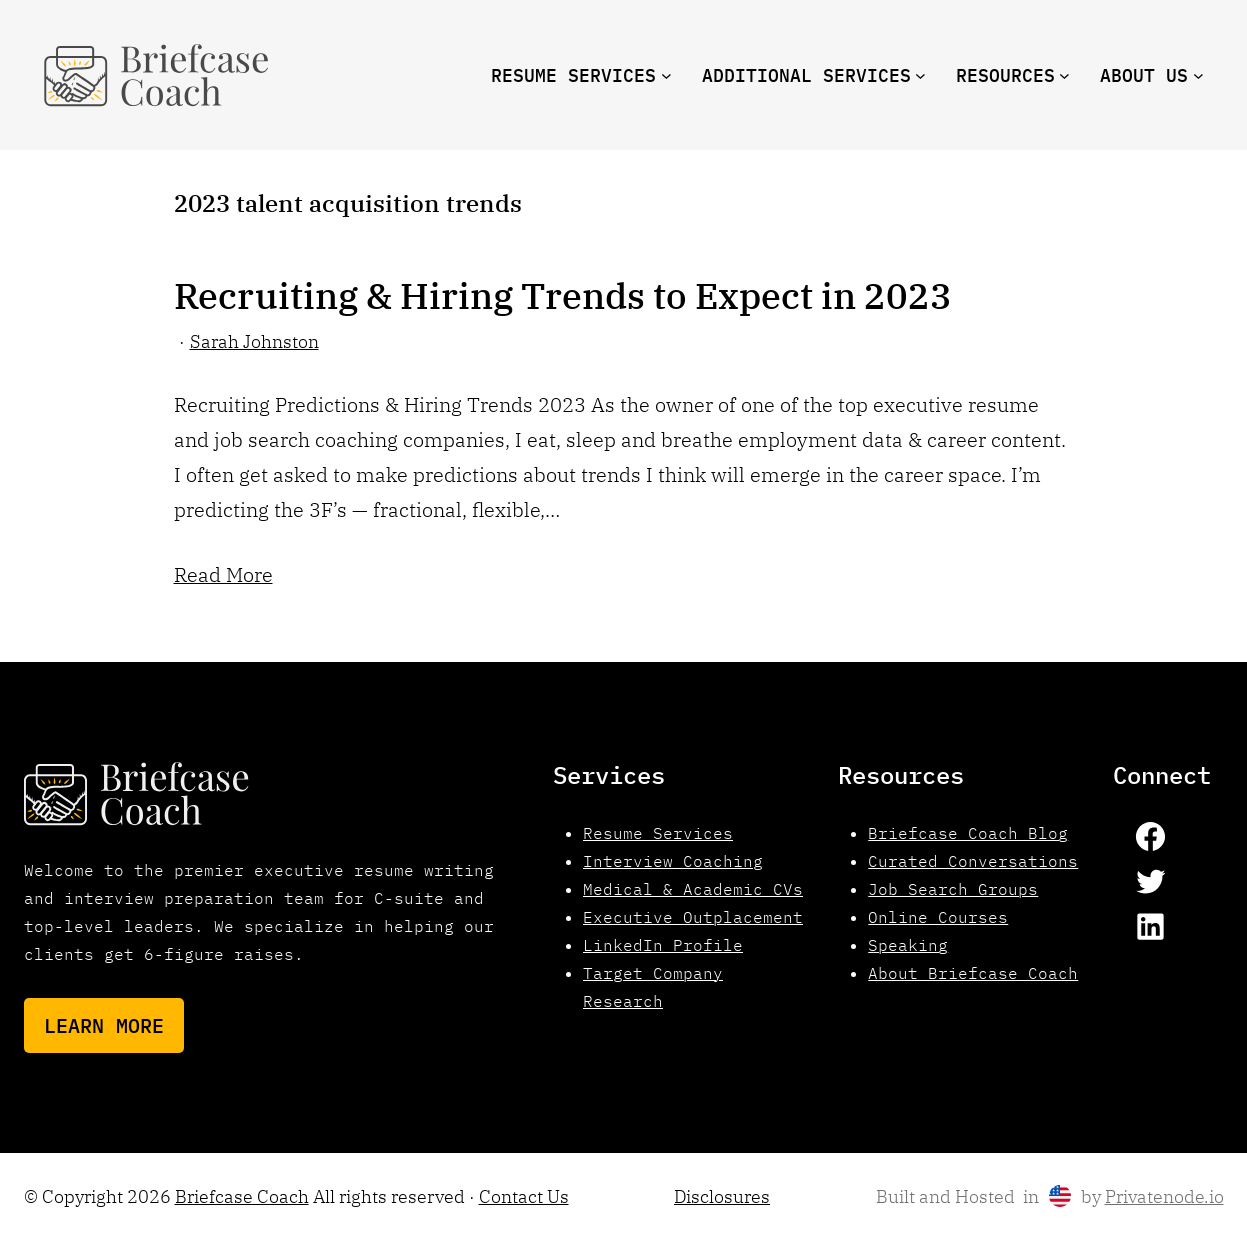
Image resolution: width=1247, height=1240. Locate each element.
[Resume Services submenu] (666, 75)
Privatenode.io (1164, 1196)
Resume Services (658, 833)
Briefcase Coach (242, 1196)
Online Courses (938, 917)
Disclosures (722, 1196)
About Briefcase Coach (973, 973)
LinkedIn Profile (663, 945)
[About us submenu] (1198, 75)
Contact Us (524, 1196)
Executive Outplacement (693, 917)
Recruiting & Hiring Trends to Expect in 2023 (563, 296)
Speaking (908, 945)
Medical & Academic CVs (693, 889)
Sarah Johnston (254, 341)
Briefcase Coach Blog (968, 833)
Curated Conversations (973, 861)
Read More (223, 574)
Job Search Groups (953, 889)
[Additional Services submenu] (920, 75)
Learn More (104, 1025)
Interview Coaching (673, 861)
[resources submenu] (1064, 75)
